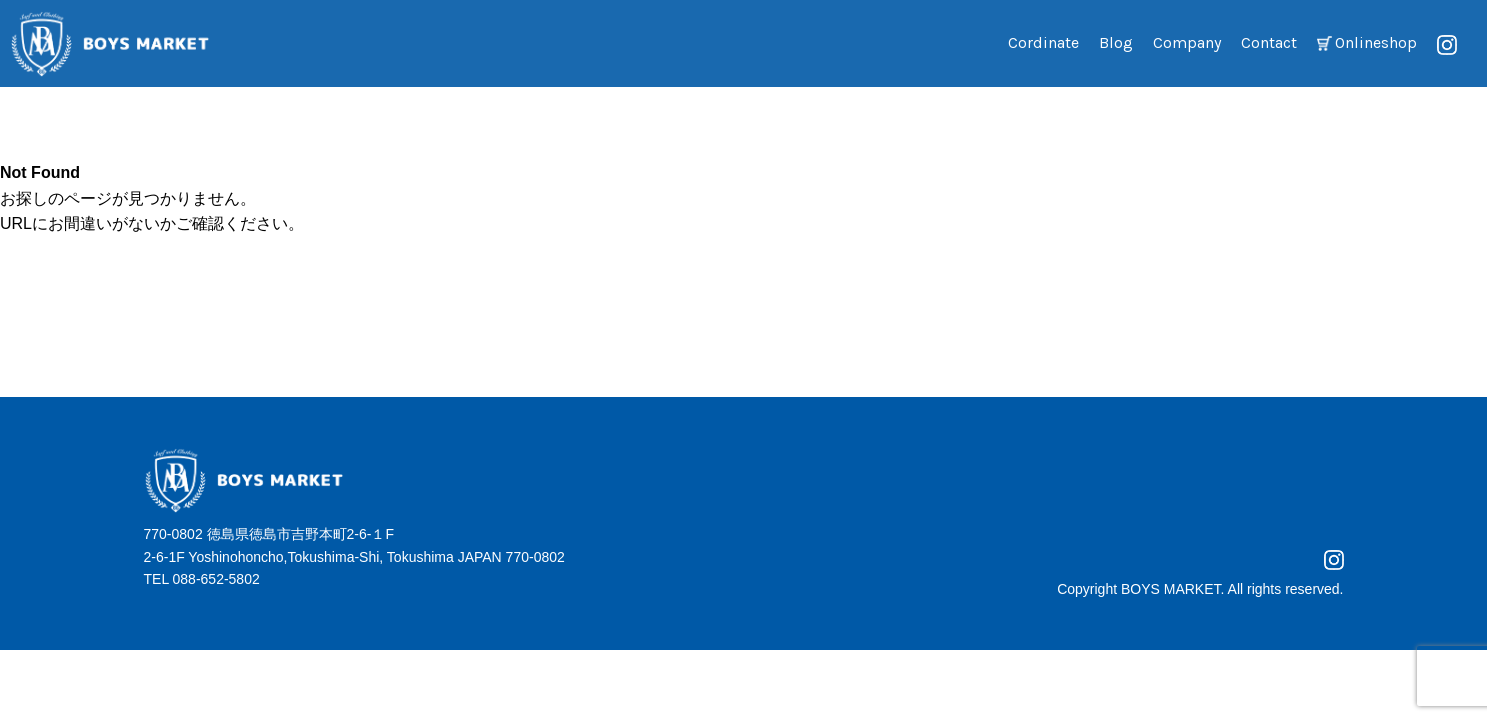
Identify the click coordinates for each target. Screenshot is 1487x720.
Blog (1116, 42)
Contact (1269, 42)
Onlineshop (1376, 42)
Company (1187, 42)
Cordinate (1043, 42)
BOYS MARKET (1171, 589)
